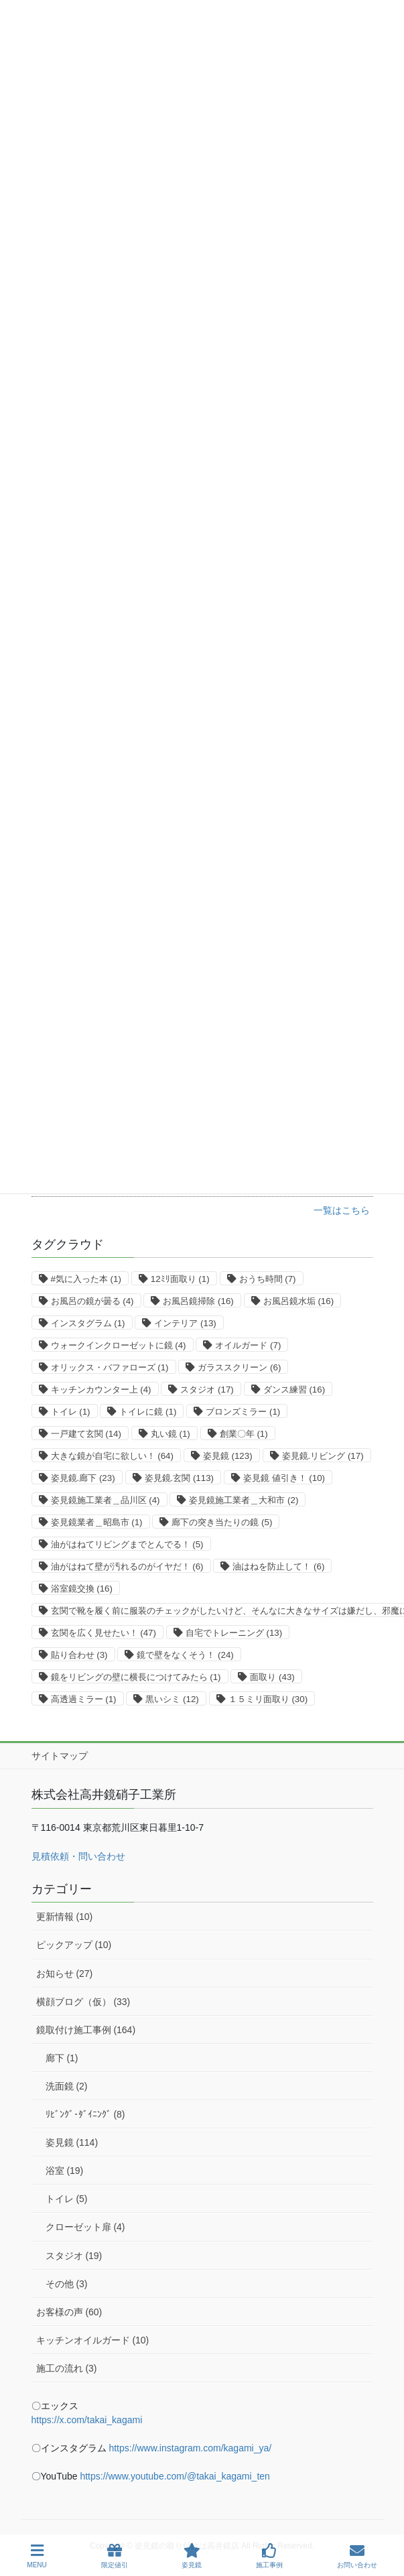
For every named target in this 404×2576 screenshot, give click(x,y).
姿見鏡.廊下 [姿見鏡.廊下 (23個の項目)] (83, 1478)
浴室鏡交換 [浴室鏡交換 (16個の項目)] (82, 1589)
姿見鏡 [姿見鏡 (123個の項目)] (228, 1456)
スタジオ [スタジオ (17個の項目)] (206, 1389)
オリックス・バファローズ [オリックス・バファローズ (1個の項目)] (110, 1367)
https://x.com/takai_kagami (87, 2419)
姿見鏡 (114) (72, 2142)
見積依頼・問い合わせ (78, 1856)
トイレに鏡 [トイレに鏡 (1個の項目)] (147, 1412)
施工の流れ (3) (66, 2368)
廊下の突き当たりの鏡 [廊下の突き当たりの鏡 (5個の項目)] (222, 1522)
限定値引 (114, 2556)
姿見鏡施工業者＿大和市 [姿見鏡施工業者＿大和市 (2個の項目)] (243, 1500)
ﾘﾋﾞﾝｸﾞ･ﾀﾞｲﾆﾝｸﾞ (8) (85, 2114)
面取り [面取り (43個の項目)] (272, 1677)
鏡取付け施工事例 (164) (86, 2029)
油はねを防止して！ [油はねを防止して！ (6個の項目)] (278, 1566)
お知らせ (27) (64, 1973)
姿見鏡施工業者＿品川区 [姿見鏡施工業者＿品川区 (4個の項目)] (105, 1500)
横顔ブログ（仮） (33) (83, 2001)
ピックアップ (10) (74, 1944)
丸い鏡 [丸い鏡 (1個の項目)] (170, 1434)
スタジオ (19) (74, 2255)
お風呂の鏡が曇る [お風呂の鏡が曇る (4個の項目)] (92, 1301)
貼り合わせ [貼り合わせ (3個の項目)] (79, 1655)
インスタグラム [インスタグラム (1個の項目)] (88, 1323)
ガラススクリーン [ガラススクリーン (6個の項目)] (239, 1367)
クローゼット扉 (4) (85, 2226)
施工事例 (269, 2556)
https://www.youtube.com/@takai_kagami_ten (174, 2476)
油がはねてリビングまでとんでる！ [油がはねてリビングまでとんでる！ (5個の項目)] (127, 1544)
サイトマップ (59, 1755)
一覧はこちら (342, 1210)
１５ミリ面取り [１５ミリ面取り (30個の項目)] (268, 1699)
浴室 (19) (65, 2170)
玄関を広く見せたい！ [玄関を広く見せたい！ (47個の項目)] (103, 1633)
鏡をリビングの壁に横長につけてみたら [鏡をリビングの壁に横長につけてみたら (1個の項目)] (136, 1677)
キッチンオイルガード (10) (92, 2340)
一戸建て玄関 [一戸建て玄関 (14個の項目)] (86, 1434)
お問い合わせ (357, 2556)
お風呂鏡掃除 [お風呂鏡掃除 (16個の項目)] (198, 1301)
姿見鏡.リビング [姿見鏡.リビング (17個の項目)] (323, 1456)
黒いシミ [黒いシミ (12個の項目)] (171, 1699)
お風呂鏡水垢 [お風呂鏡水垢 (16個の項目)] (298, 1301)
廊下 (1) (62, 2058)
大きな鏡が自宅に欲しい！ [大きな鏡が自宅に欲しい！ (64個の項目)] (112, 1456)
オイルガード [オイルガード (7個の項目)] (248, 1345)
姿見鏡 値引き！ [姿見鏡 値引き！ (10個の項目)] (284, 1478)
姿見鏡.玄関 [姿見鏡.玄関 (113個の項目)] (179, 1478)
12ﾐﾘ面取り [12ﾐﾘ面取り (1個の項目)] (180, 1279)
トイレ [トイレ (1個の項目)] (70, 1412)
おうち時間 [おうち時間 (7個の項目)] (267, 1279)
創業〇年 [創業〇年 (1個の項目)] (244, 1434)
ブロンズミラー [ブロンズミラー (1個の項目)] (243, 1412)
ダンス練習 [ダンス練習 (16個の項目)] (294, 1389)
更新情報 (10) (64, 1916)
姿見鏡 (192, 2556)
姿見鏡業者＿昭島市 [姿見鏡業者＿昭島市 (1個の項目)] (97, 1522)
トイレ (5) (67, 2198)
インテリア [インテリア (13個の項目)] (185, 1323)
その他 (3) (67, 2283)
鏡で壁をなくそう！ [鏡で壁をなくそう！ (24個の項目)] (185, 1655)
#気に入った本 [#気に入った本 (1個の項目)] (86, 1279)
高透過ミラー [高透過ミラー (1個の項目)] (84, 1699)
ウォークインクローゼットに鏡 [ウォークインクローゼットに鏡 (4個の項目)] (118, 1345)
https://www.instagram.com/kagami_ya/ (190, 2448)
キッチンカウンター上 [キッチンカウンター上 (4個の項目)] (101, 1389)
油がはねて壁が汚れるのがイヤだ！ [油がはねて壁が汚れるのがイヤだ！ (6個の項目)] (127, 1566)
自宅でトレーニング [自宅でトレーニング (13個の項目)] (234, 1633)
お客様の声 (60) (69, 2312)
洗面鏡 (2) (67, 2086)
